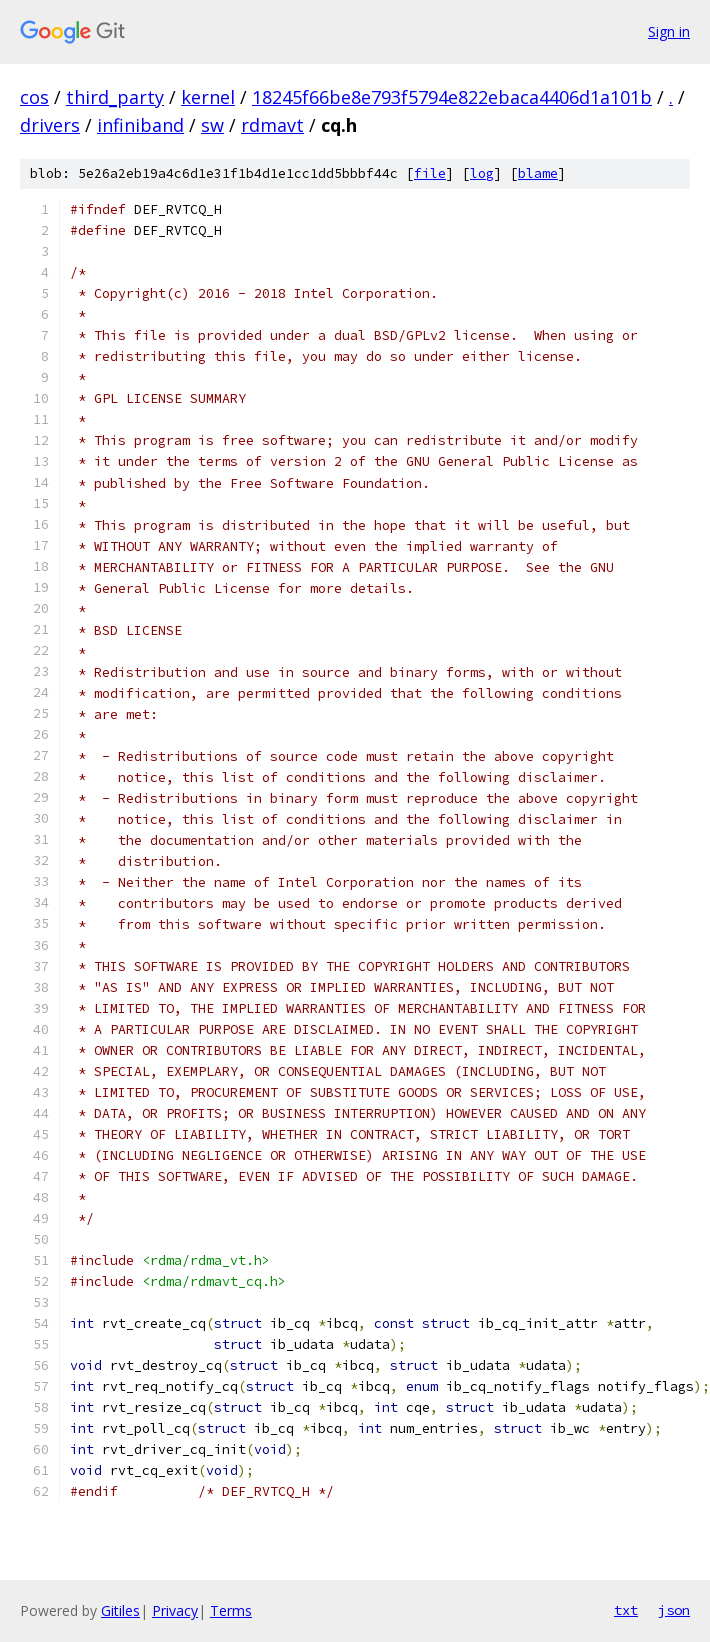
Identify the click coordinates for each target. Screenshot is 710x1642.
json (674, 1610)
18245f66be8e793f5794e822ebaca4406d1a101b (452, 97)
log (482, 173)
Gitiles (120, 1610)
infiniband (140, 125)
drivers (50, 125)
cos (34, 97)
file (430, 173)
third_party (115, 97)
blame (538, 173)
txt (626, 1610)
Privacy (175, 1610)
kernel (208, 97)
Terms (231, 1610)
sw (212, 125)
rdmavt (272, 125)
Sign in (669, 31)
